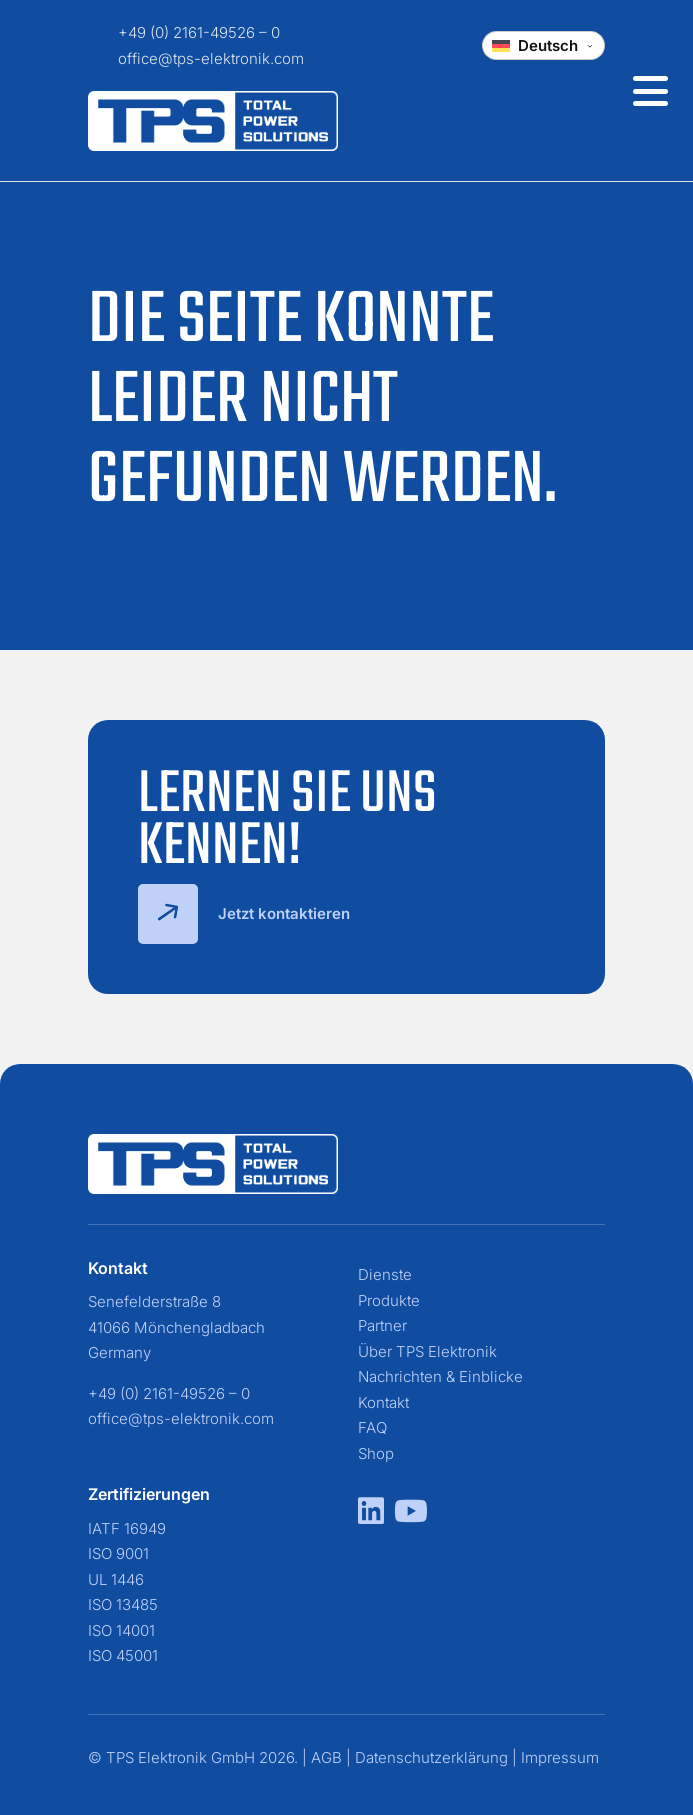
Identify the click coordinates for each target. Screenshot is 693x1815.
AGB (326, 1757)
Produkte (389, 1300)
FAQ (372, 1427)
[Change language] (543, 45)
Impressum (560, 1757)
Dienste (385, 1274)
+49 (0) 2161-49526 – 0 (199, 32)
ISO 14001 (121, 1630)
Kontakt (383, 1402)
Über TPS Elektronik (427, 1351)
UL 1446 (116, 1579)
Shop (376, 1453)
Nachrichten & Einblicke (440, 1376)
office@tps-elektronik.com (211, 58)
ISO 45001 (123, 1655)
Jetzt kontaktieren (244, 914)
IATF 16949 (127, 1528)
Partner (382, 1325)
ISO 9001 (118, 1553)
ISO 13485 (123, 1604)
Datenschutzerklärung (431, 1757)
